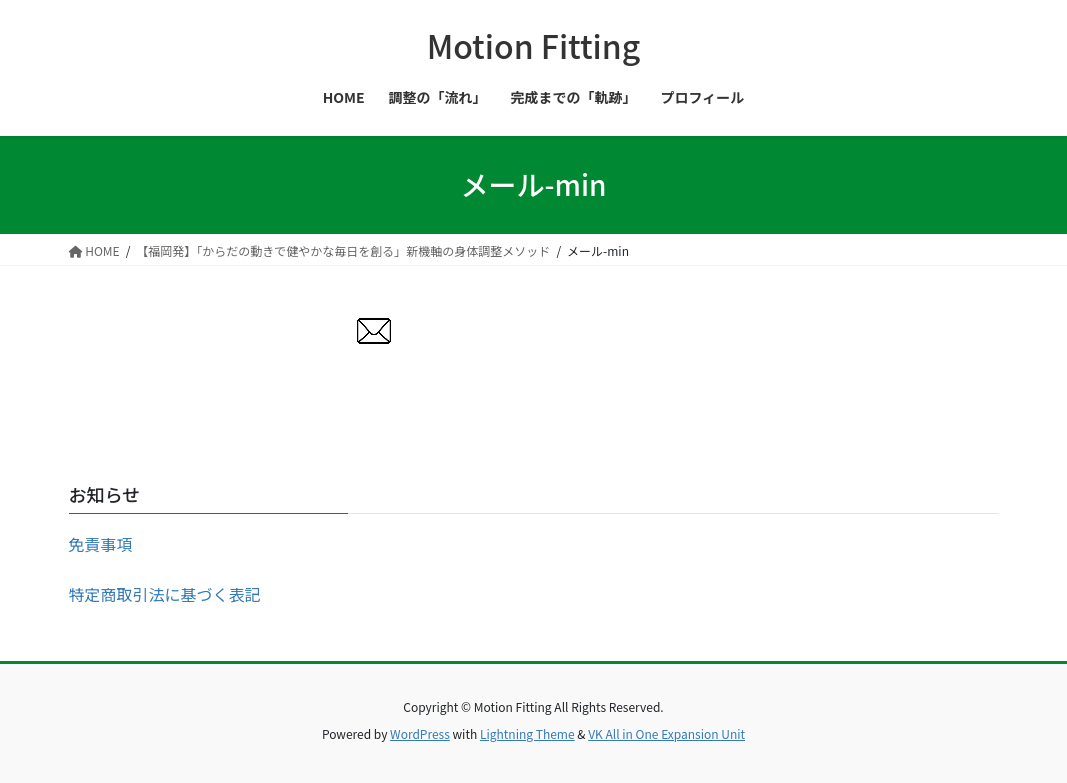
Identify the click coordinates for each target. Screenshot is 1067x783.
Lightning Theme (527, 733)
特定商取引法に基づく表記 (165, 594)
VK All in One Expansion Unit (666, 733)
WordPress (420, 733)
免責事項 (101, 544)
